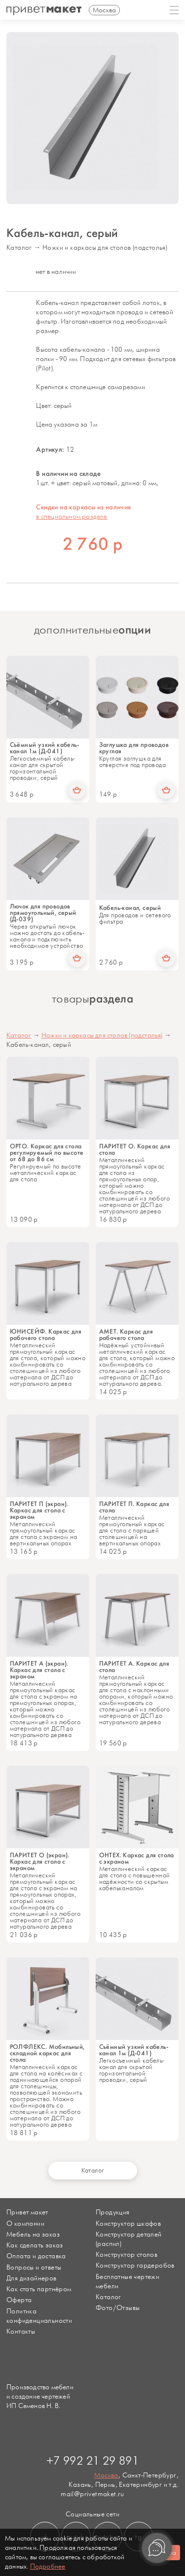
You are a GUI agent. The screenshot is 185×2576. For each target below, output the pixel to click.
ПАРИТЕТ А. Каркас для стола (134, 1666)
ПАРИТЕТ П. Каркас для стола (134, 1507)
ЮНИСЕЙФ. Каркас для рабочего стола (46, 1334)
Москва (106, 2475)
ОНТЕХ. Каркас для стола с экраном (136, 1858)
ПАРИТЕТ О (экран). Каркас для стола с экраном (40, 1861)
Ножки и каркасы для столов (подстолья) (104, 247)
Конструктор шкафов (128, 2223)
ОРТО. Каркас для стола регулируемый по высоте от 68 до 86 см (47, 1152)
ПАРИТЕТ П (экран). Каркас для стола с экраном (39, 1510)
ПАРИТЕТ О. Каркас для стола (134, 1149)
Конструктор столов (126, 2254)
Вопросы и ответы (33, 2267)
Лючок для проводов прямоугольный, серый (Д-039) (43, 912)
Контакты (20, 2331)
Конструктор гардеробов (135, 2265)
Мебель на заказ (33, 2234)
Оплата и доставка (36, 2256)
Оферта (19, 2300)
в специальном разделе (71, 516)
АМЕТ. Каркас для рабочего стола (126, 1334)
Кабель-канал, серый (130, 907)
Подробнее (48, 2566)
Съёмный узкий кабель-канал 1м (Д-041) (44, 747)
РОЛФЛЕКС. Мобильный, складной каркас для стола (47, 2053)
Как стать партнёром (39, 2289)
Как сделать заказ (34, 2245)
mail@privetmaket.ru (92, 2494)
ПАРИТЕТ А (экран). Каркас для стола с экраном (39, 1669)
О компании (25, 2223)
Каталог (19, 247)
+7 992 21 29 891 (92, 2461)
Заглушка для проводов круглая (134, 747)
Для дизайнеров (31, 2278)
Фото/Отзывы (118, 2308)
